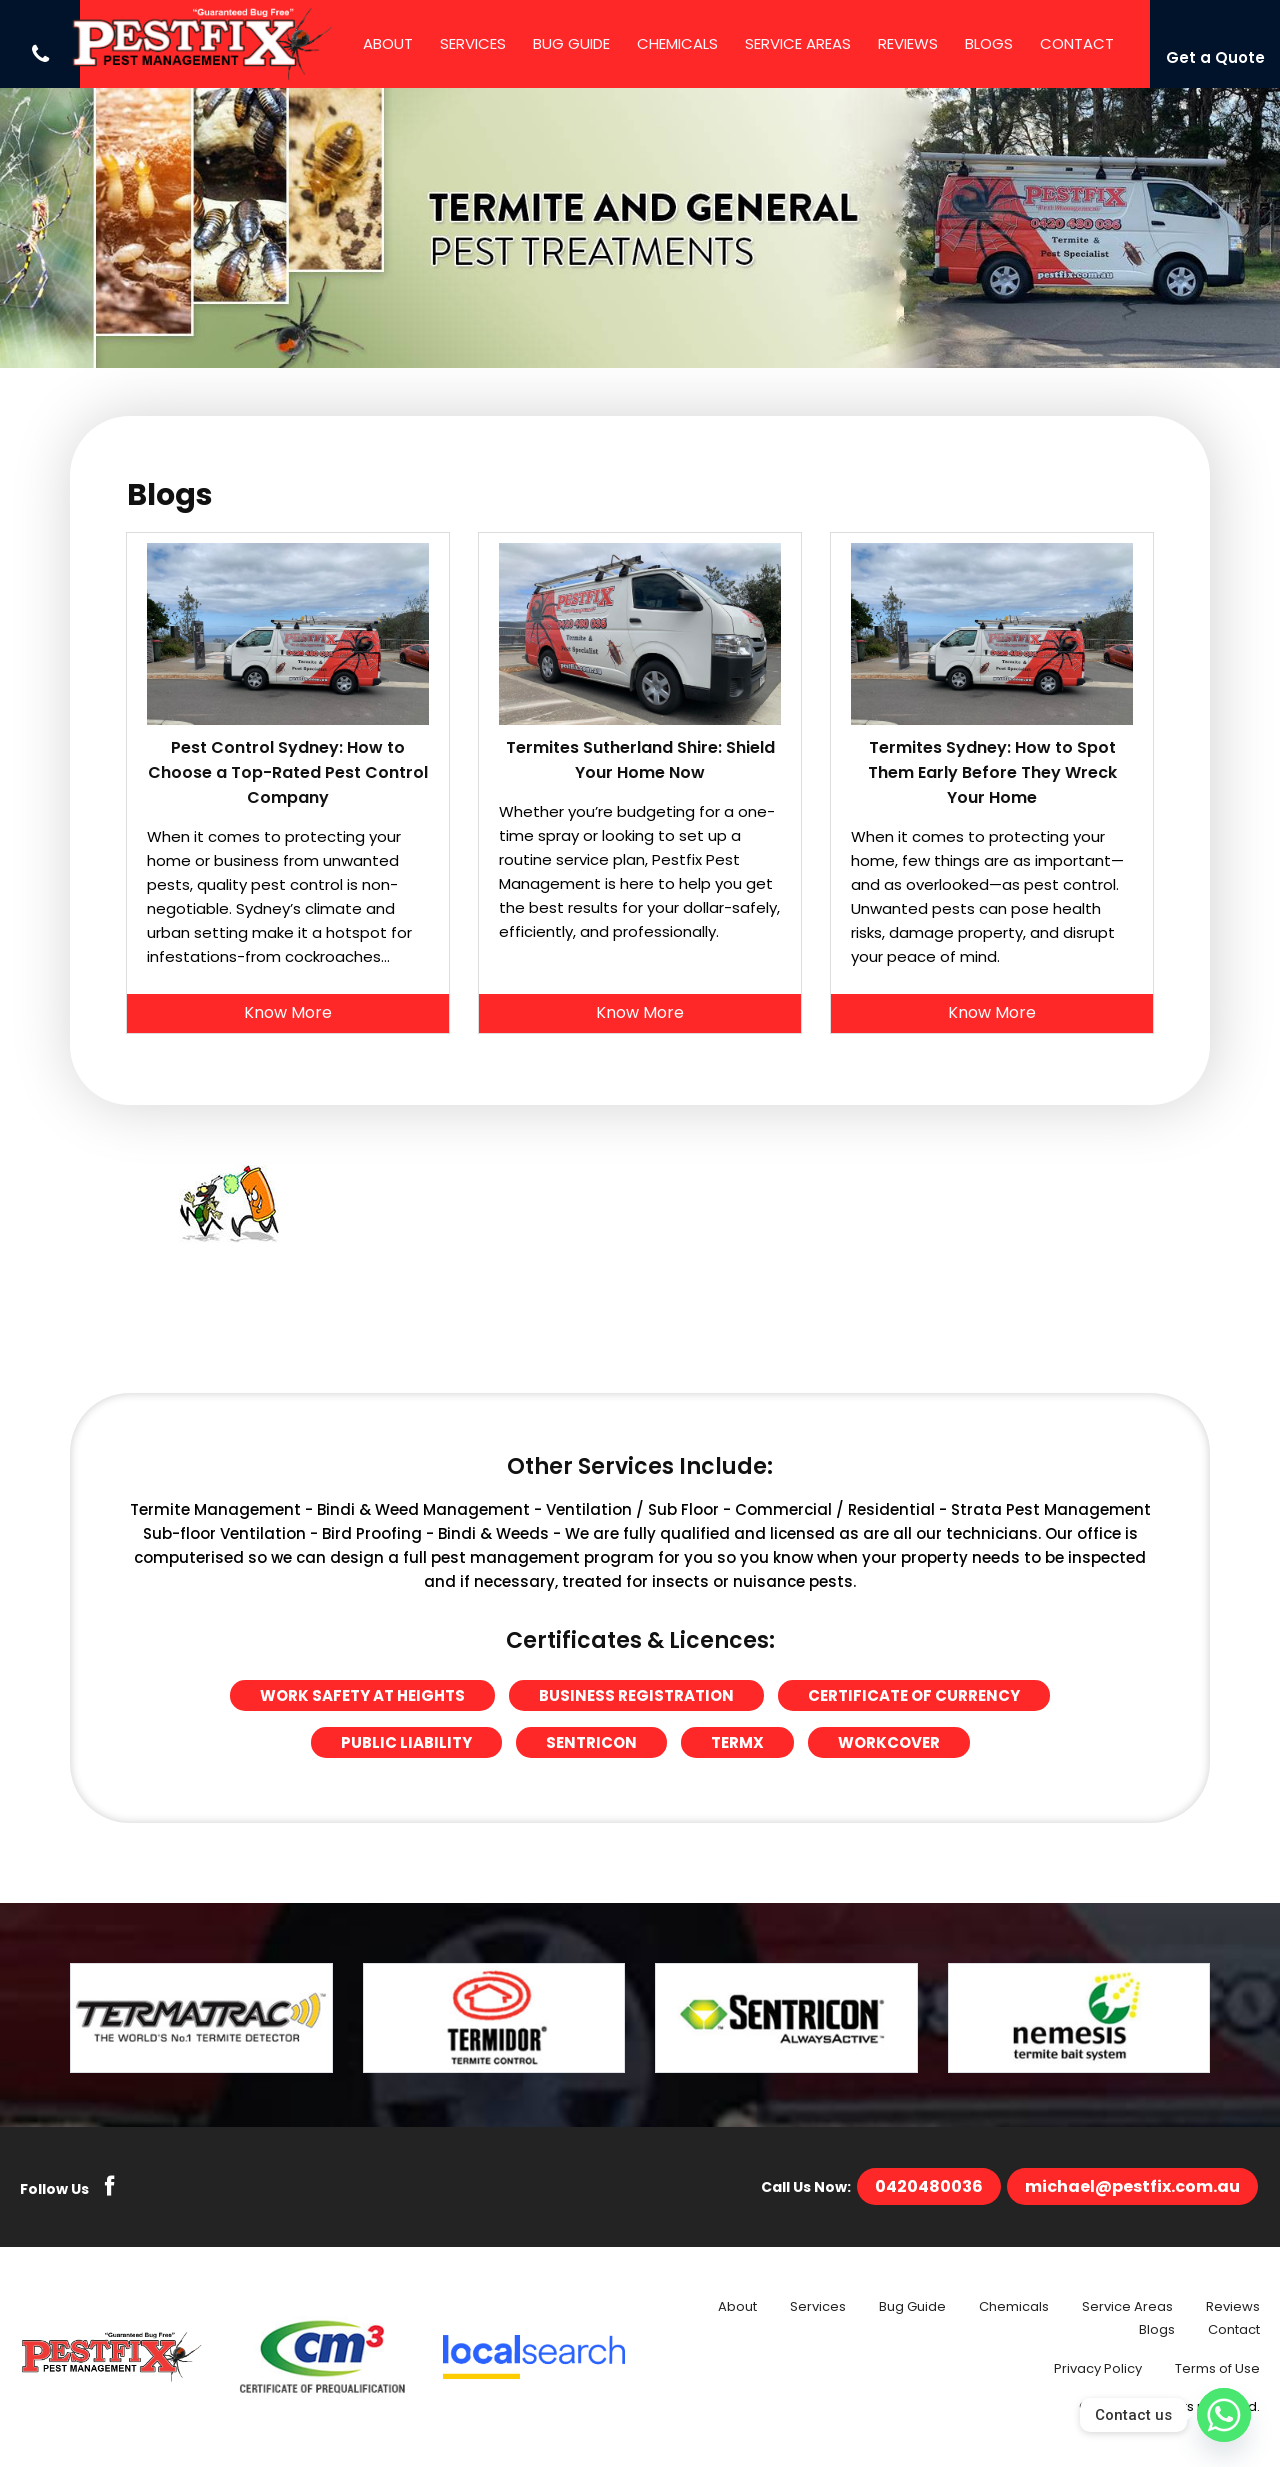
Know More (288, 1012)
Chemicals (677, 43)
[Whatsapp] (1224, 2415)
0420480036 (929, 2186)
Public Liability (406, 1742)
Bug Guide (571, 43)
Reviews (908, 43)
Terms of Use (1217, 2368)
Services (473, 43)
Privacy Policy (1098, 2368)
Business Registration (636, 1695)
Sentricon (591, 1742)
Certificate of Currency (914, 1695)
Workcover (889, 1742)
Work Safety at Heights (362, 1695)
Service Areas (798, 43)
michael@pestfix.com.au (1132, 2186)
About (388, 43)
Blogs (989, 43)
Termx (737, 1742)
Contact (1077, 43)
